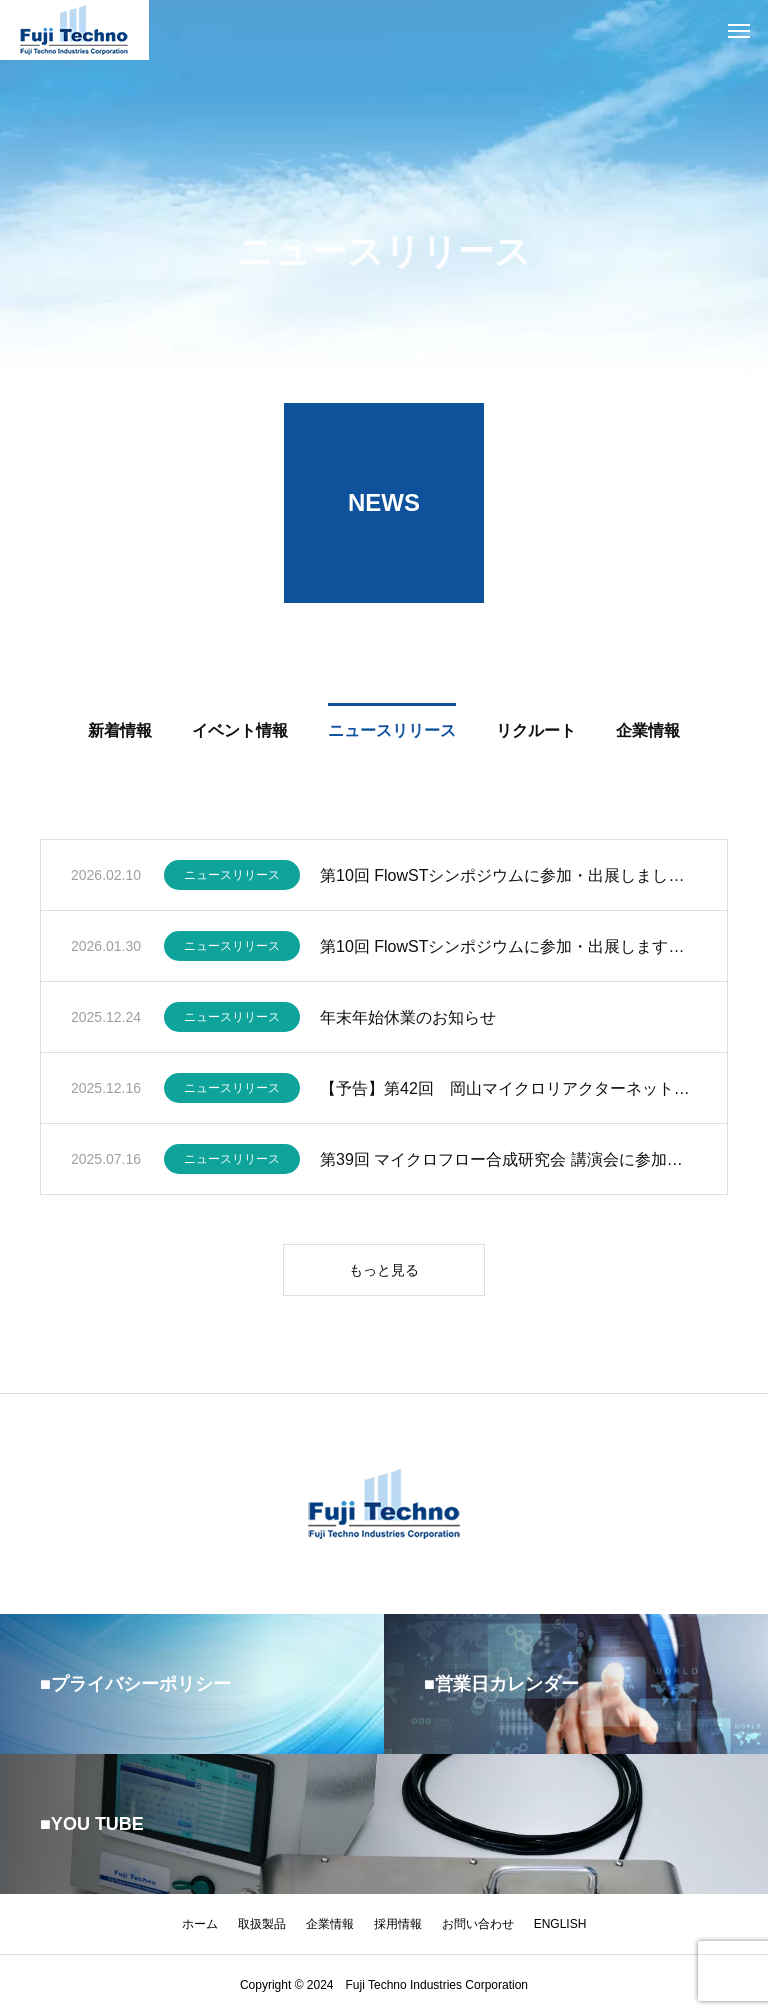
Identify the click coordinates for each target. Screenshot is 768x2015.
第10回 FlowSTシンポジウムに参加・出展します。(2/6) (508, 948)
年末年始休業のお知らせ (408, 1019)
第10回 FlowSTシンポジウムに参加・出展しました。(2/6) (508, 877)
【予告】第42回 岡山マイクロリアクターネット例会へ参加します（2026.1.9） (508, 1090)
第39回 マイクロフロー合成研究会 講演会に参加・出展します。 (508, 1161)
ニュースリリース (232, 878)
